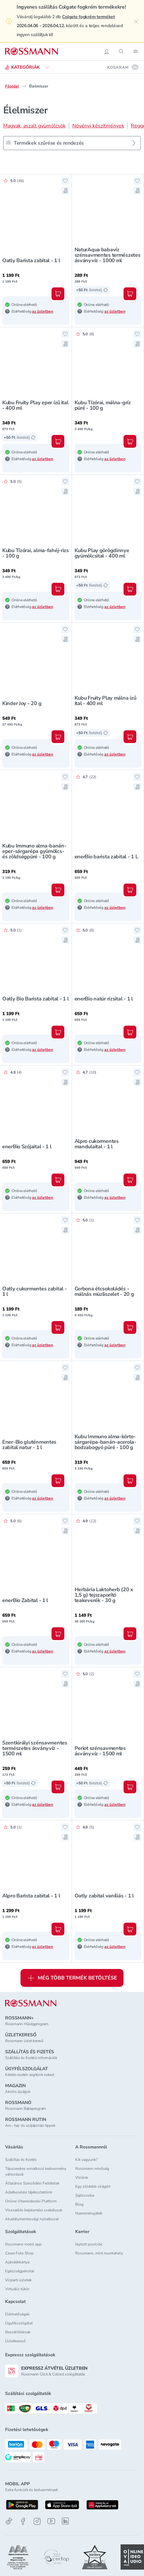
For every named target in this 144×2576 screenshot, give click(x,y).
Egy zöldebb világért (92, 2186)
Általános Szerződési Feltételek (32, 2183)
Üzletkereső (15, 2341)
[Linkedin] (65, 2521)
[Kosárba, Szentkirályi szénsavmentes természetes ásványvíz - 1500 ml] (58, 1787)
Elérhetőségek (17, 2314)
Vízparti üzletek (18, 2280)
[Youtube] (51, 2521)
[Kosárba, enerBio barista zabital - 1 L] (130, 890)
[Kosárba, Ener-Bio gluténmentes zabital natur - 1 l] (58, 1480)
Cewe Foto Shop (19, 2253)
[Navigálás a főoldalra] (31, 51)
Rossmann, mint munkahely (99, 2253)
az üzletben (42, 311)
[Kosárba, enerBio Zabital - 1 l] (58, 1633)
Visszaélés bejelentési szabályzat (33, 2210)
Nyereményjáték (88, 2213)
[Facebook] (23, 2521)
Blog (79, 2204)
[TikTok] (9, 2521)
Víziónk (81, 2177)
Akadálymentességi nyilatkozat (32, 2219)
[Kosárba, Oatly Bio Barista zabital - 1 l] (58, 1032)
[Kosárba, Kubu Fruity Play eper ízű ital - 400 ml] (58, 441)
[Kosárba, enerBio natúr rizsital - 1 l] (130, 1032)
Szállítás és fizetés (21, 2159)
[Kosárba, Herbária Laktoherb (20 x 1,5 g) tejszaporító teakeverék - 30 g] (130, 1633)
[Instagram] (37, 2521)
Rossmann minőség (92, 2168)
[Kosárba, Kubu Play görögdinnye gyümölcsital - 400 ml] (130, 589)
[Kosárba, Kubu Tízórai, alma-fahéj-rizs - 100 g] (58, 589)
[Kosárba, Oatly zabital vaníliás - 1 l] (130, 1929)
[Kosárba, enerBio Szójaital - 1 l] (58, 1180)
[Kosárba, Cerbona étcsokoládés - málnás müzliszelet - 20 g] (130, 1327)
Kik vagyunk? (86, 2159)
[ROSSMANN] (30, 2003)
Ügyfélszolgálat (19, 2323)
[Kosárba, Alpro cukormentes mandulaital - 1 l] (130, 1180)
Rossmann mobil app (23, 2244)
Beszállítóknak (17, 2332)
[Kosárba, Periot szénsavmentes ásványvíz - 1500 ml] (130, 1787)
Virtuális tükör (17, 2288)
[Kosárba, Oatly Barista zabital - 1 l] (58, 293)
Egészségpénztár (19, 2271)
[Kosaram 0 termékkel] (123, 67)
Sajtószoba (84, 2195)
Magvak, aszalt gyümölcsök (34, 125)
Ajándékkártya (17, 2262)
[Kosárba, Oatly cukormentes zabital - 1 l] (58, 1327)
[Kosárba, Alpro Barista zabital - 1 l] (58, 1929)
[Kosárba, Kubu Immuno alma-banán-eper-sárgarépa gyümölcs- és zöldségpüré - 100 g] (58, 890)
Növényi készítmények (98, 125)
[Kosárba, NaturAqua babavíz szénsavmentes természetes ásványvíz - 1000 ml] (130, 293)
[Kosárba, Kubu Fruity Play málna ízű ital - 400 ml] (130, 736)
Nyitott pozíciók (88, 2244)
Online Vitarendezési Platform (31, 2201)
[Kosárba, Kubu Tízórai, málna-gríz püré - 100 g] (130, 441)
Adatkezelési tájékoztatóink (28, 2192)
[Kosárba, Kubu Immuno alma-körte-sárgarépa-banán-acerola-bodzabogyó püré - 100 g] (130, 1480)
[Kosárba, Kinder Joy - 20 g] (58, 736)
